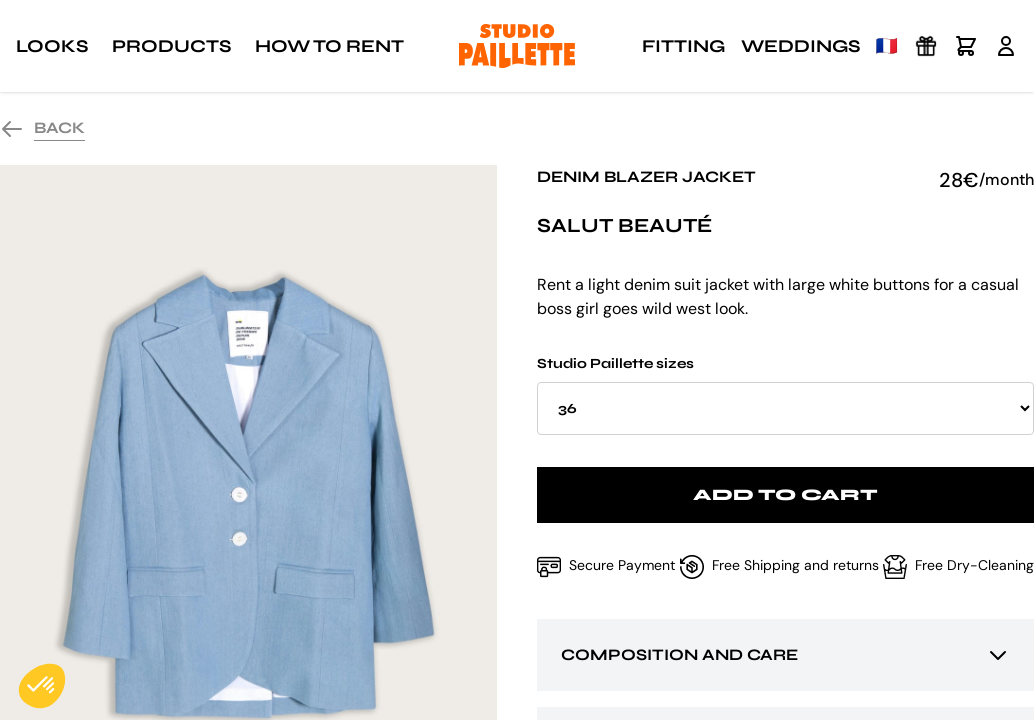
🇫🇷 (887, 46)
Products (171, 46)
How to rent (329, 46)
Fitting (683, 46)
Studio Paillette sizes (785, 395)
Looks (52, 46)
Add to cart (785, 494)
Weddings (800, 46)
